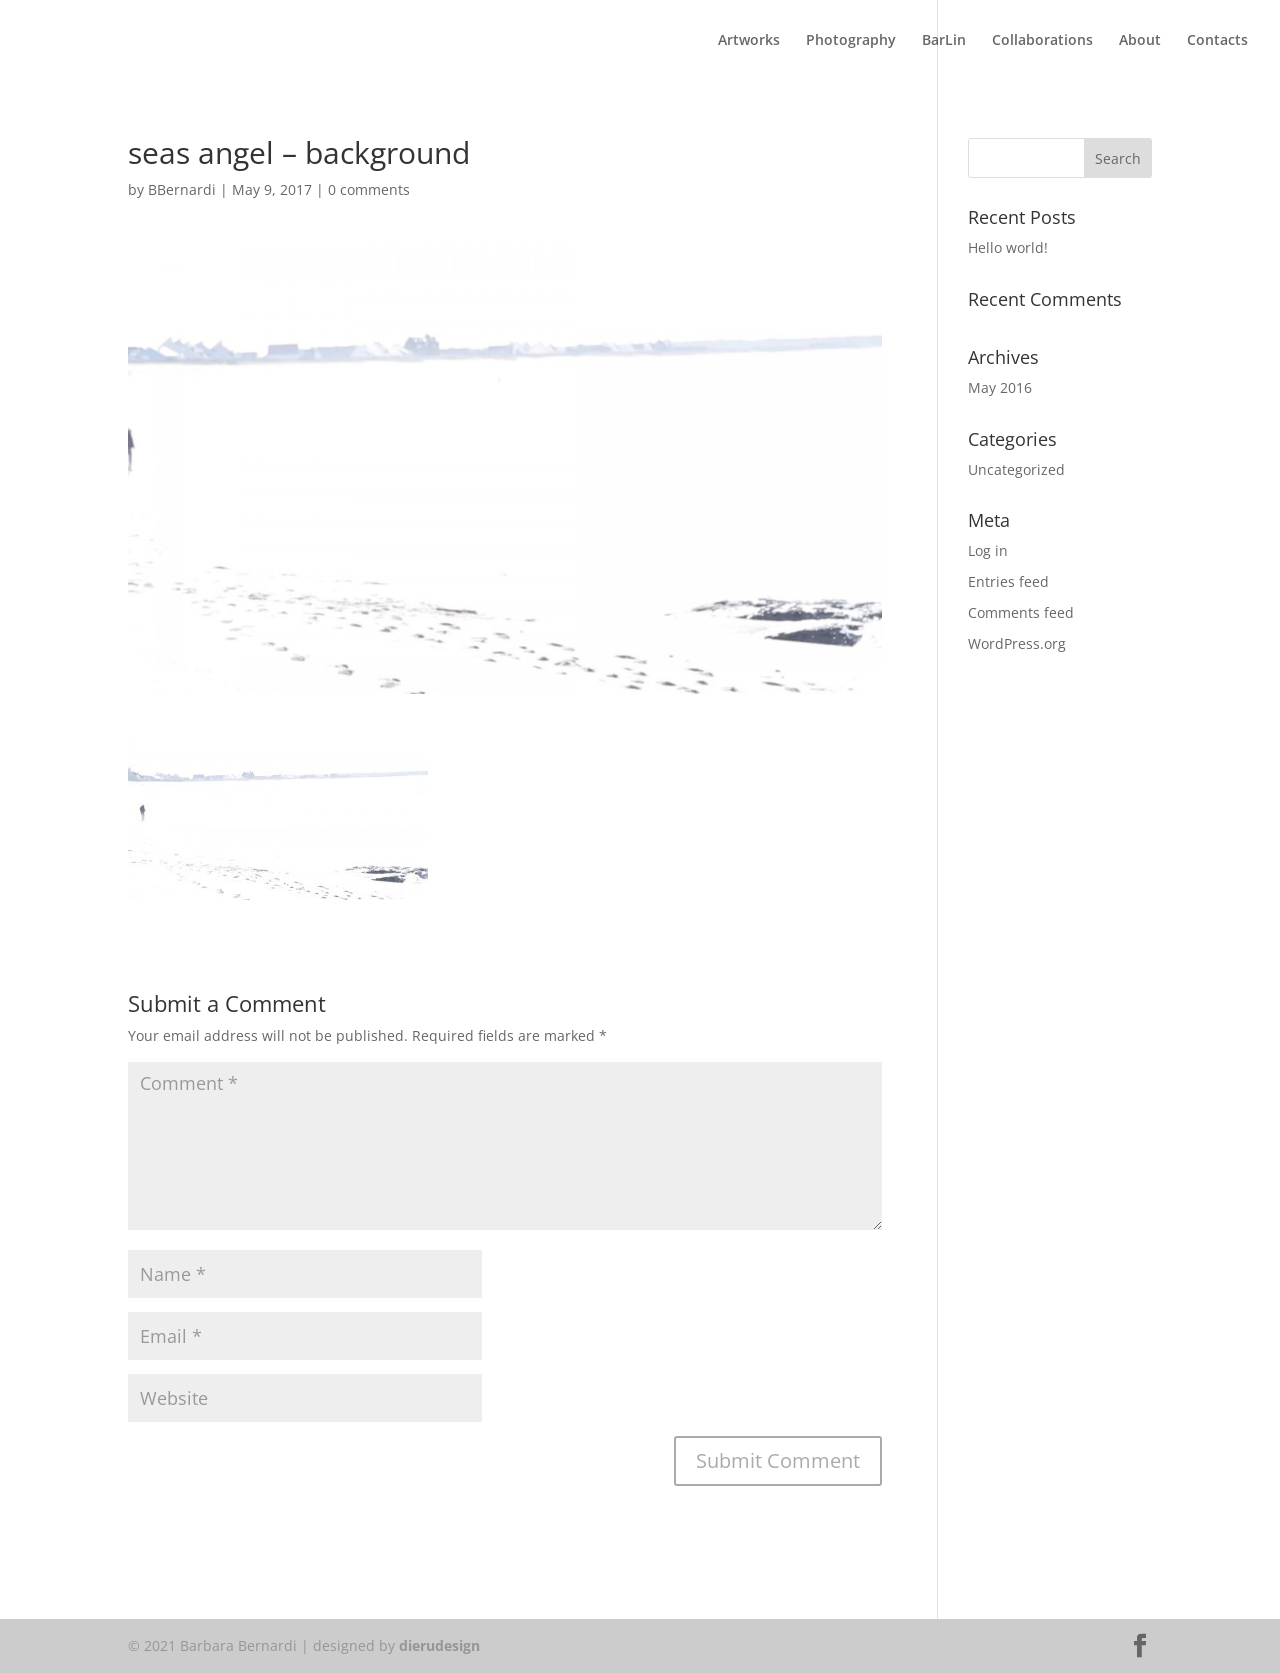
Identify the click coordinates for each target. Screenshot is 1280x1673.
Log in (988, 550)
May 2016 (1000, 387)
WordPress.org (1017, 643)
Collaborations (1042, 41)
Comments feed (1021, 612)
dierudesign (439, 1645)
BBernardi (182, 189)
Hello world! (1008, 247)
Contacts (1217, 41)
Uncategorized (1016, 469)
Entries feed (1008, 581)
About (1140, 41)
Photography (851, 41)
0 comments (369, 189)
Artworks (749, 41)
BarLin (944, 41)
